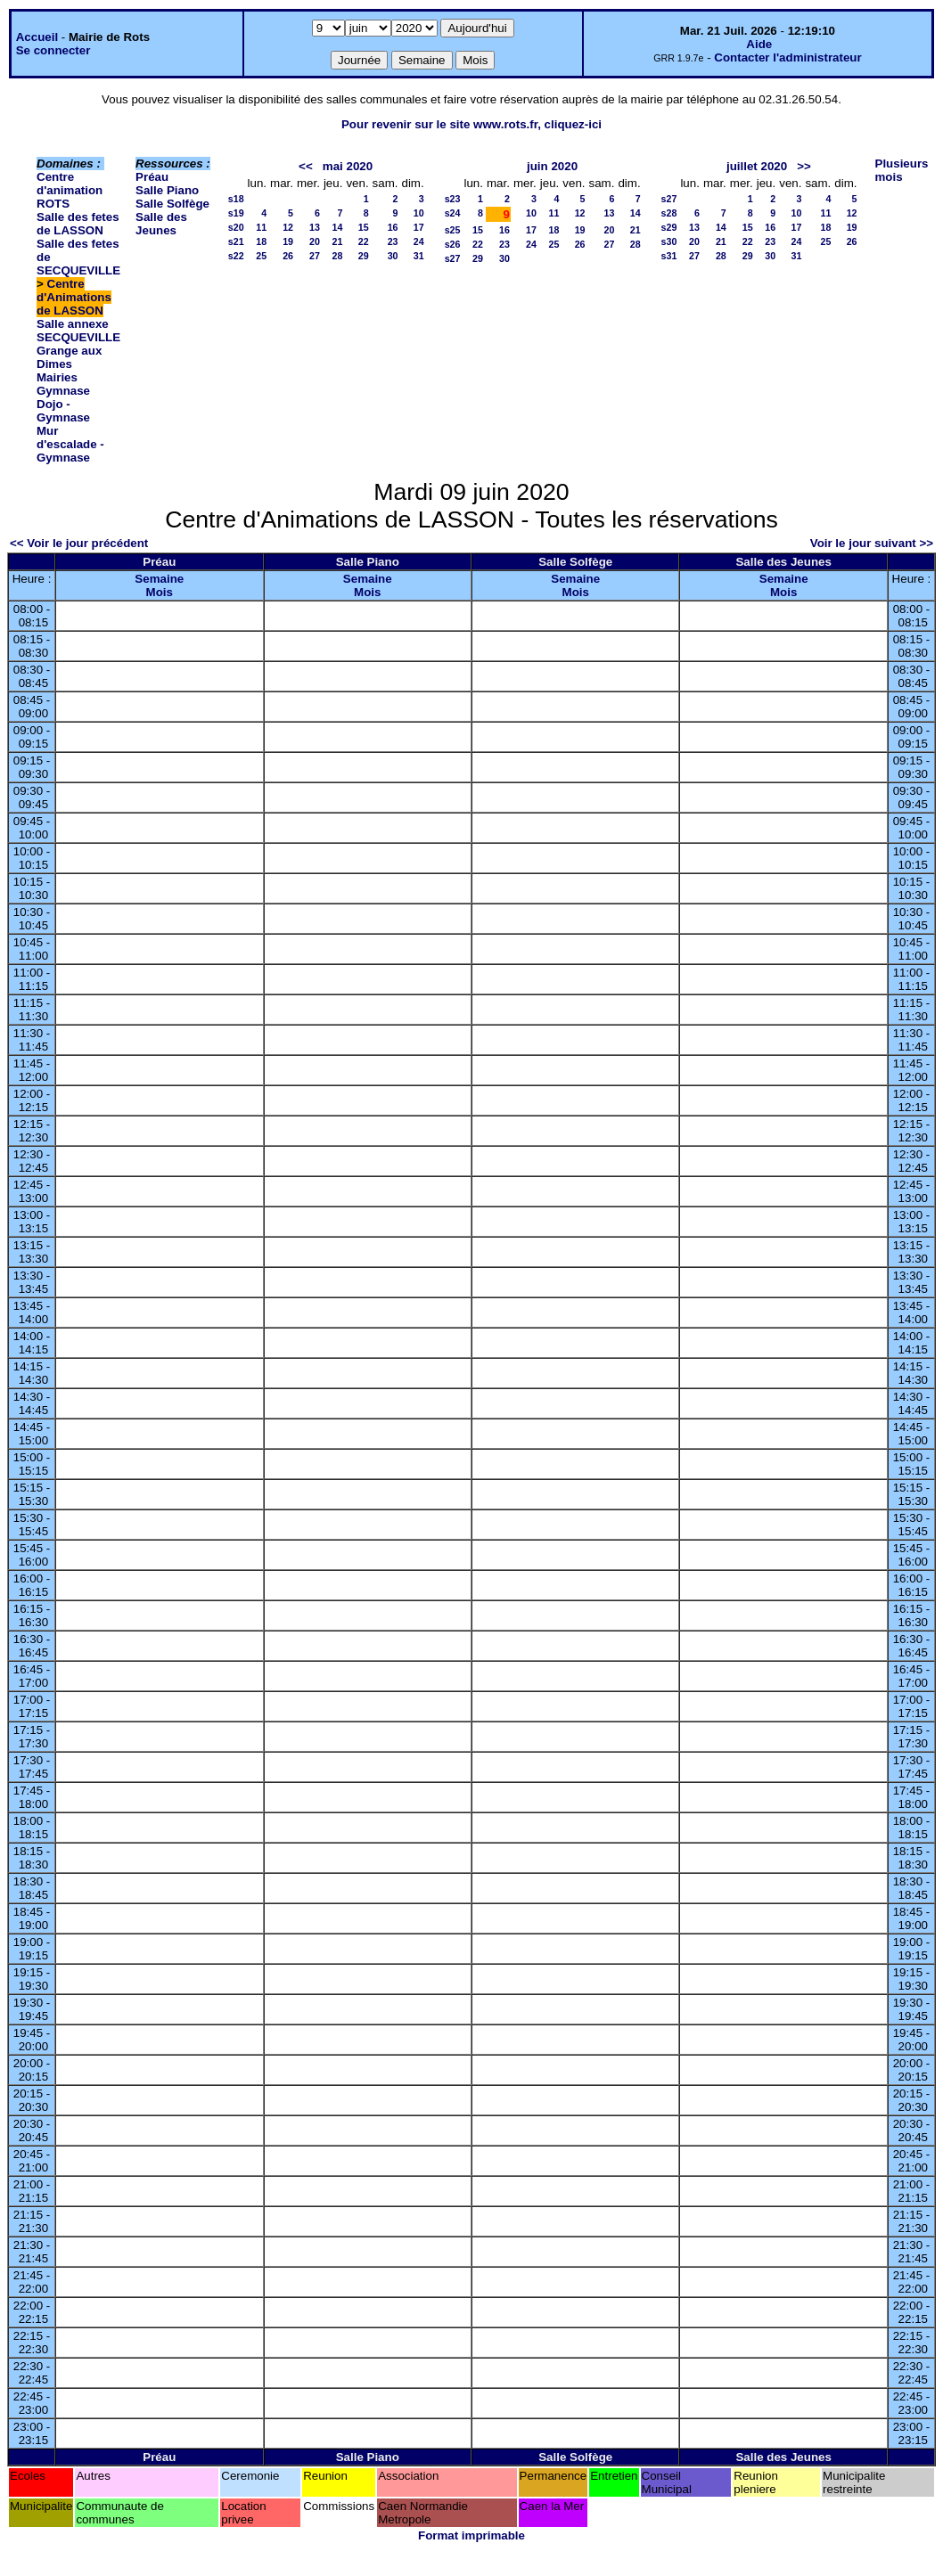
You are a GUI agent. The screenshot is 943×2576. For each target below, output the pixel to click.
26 (288, 255)
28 (337, 255)
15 (363, 227)
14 (337, 227)
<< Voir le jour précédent (79, 543)
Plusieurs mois (902, 170)
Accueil (37, 37)
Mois (159, 592)
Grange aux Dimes (69, 357)
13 (314, 227)
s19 (236, 213)
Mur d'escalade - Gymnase (70, 444)
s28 (669, 213)
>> (804, 166)
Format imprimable (471, 2535)
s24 (453, 213)
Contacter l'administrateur (787, 57)
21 (337, 241)
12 (288, 227)
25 (261, 255)
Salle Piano (167, 190)
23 (393, 241)
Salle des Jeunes (161, 223)
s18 (236, 198)
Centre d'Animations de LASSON (74, 297)
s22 (236, 255)
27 (314, 255)
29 (363, 255)
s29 (669, 227)
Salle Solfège (172, 203)
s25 (453, 230)
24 (419, 241)
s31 (669, 255)
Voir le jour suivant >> (871, 543)
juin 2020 (552, 166)
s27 (453, 258)
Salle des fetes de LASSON (78, 223)
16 (393, 227)
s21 (236, 241)
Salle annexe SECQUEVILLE (78, 330)
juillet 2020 (756, 166)
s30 (669, 241)
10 (419, 213)
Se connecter (53, 50)
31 (419, 255)
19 (288, 241)
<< (306, 166)
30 (393, 255)
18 (261, 241)
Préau (151, 177)
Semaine (159, 578)
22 (363, 241)
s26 (453, 244)
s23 (453, 198)
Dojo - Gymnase (63, 410)
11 (261, 227)
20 (314, 241)
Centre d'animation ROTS (69, 190)
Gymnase (63, 390)
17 (419, 227)
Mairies (57, 377)
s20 (236, 227)
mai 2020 (348, 166)
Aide (759, 44)
